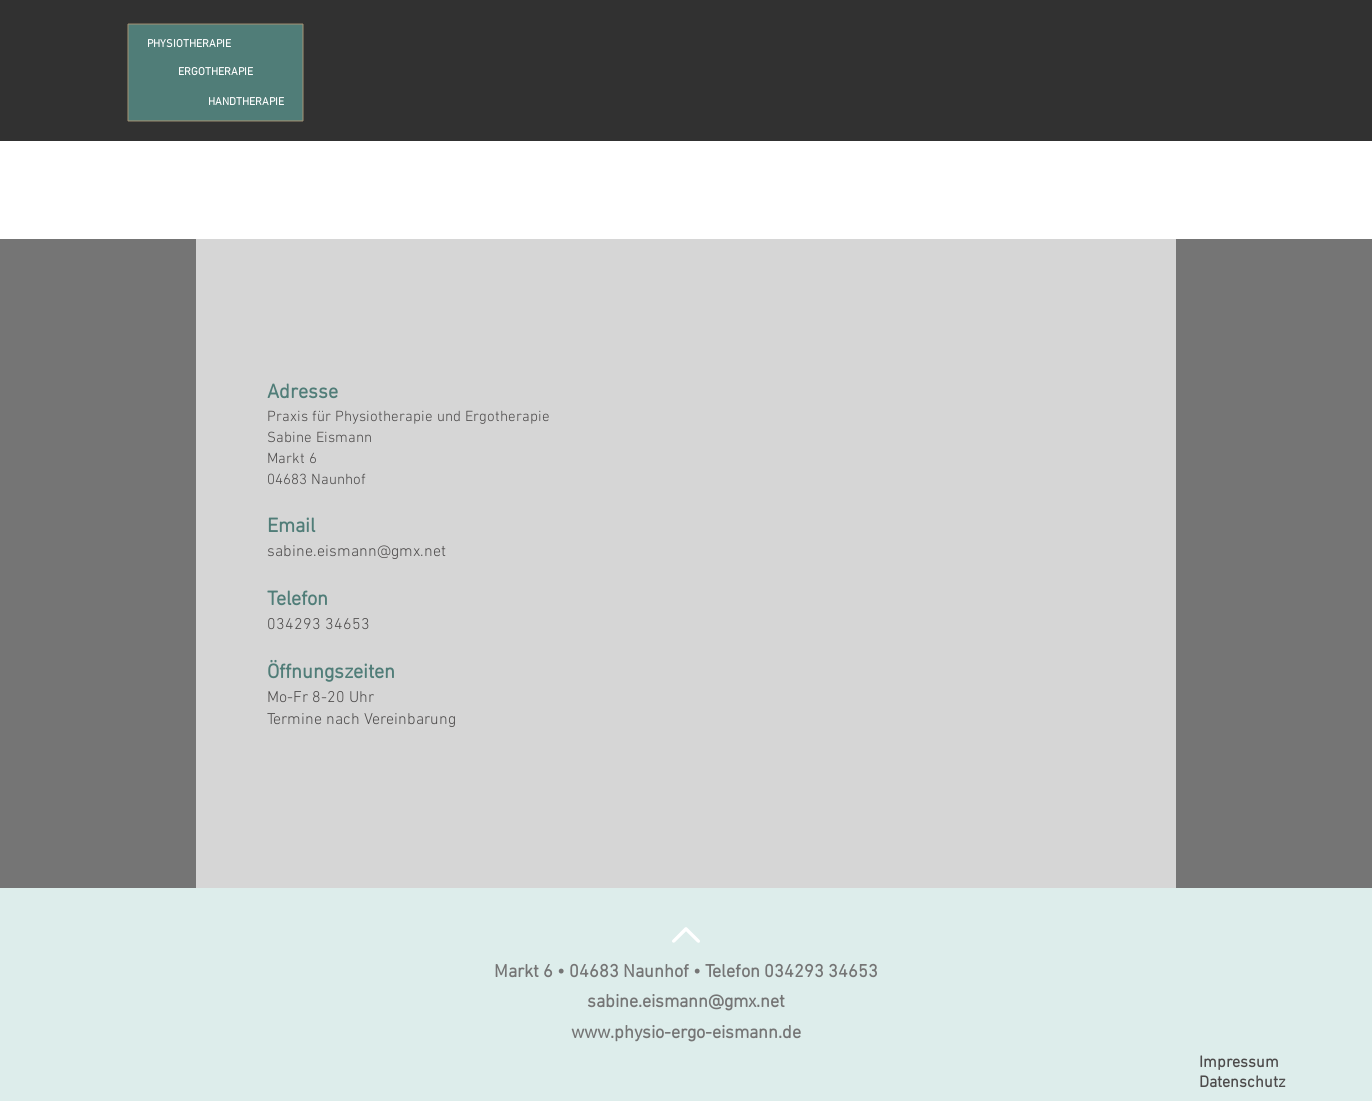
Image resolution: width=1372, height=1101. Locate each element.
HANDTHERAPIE (246, 102)
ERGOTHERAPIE (215, 72)
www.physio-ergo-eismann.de (686, 1033)
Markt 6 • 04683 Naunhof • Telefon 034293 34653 (686, 972)
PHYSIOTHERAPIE (189, 44)
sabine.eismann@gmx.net (356, 552)
